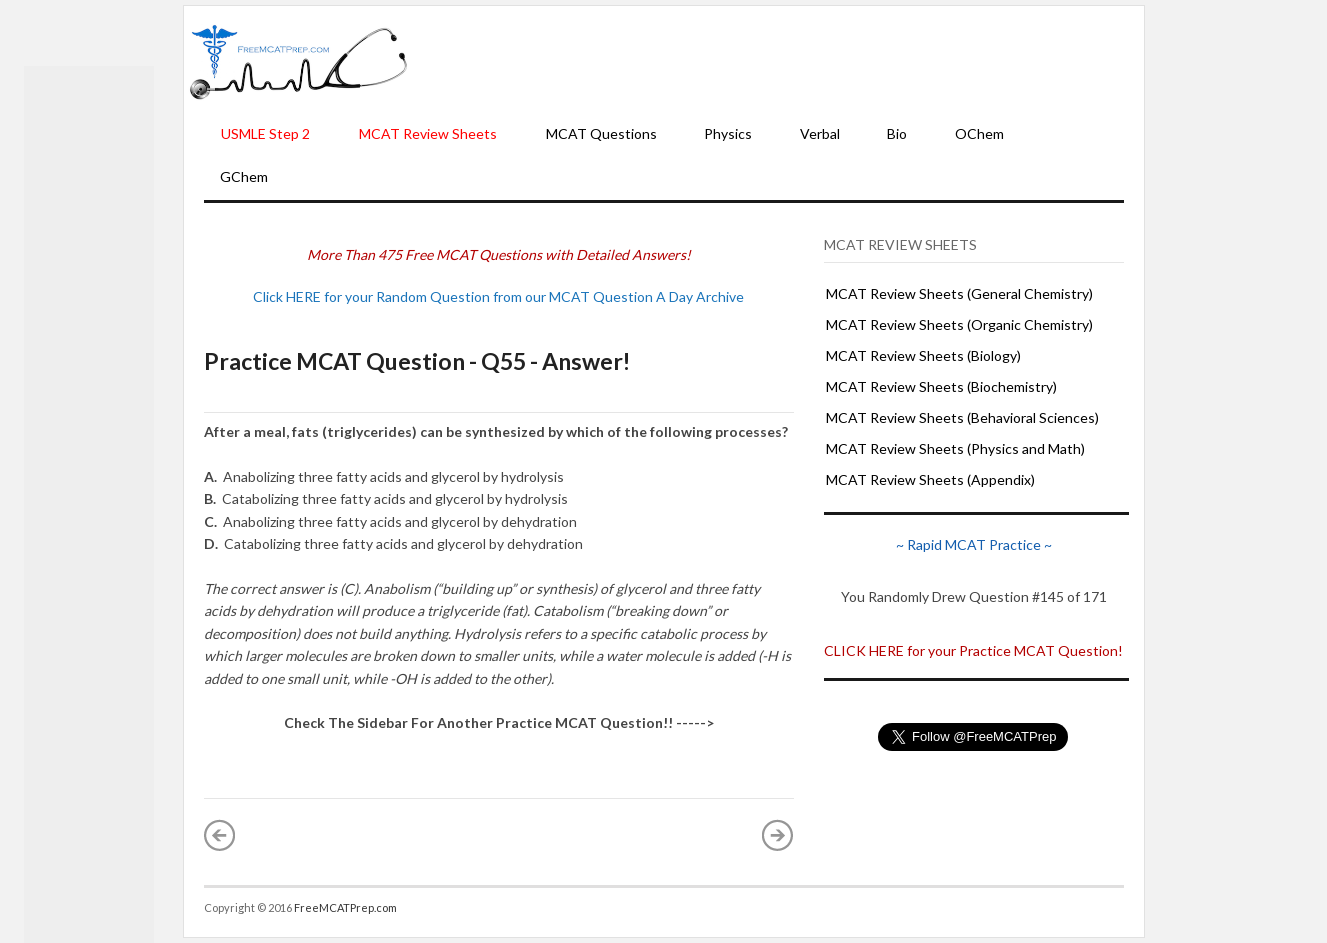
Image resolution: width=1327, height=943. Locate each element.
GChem (244, 176)
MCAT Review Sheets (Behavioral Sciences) (962, 417)
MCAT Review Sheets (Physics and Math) (955, 448)
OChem (979, 133)
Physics (728, 133)
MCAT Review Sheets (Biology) (923, 355)
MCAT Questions (601, 133)
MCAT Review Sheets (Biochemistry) (941, 386)
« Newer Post (220, 835)
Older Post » (778, 835)
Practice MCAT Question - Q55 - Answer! (417, 361)
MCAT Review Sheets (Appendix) (930, 479)
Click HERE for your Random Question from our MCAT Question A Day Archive (498, 296)
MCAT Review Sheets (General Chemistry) (959, 293)
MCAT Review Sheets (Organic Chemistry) (959, 324)
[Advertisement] (776, 61)
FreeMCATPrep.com (345, 907)
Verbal (820, 133)
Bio (897, 133)
